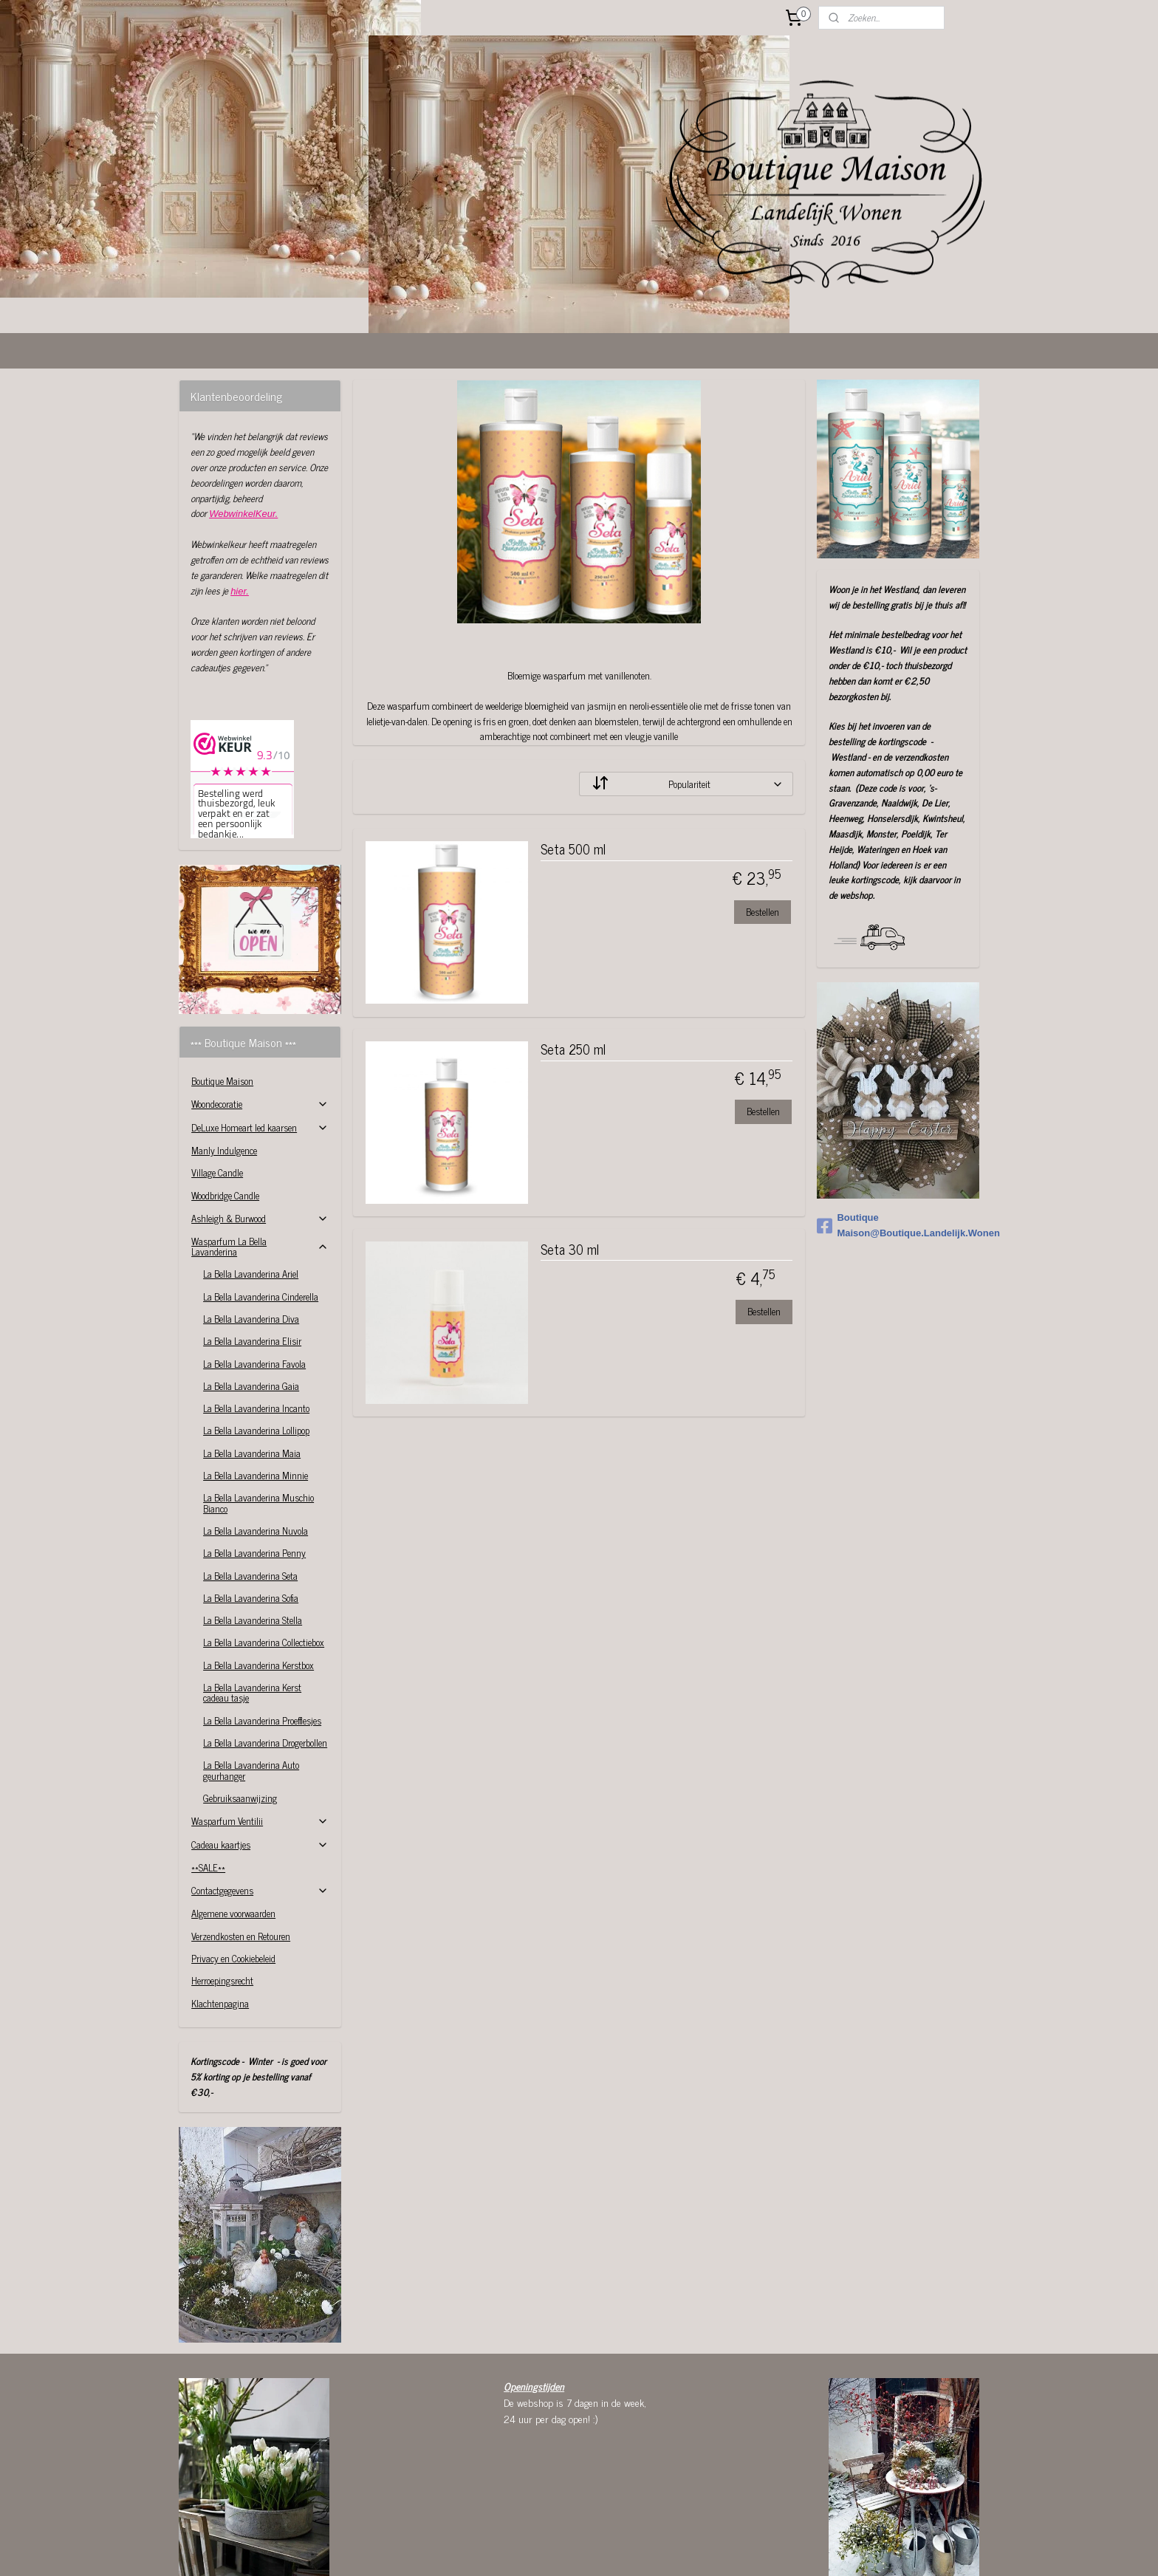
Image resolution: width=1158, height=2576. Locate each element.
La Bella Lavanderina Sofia (250, 1508)
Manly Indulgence (224, 1061)
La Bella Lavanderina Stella (252, 1530)
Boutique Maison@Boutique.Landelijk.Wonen (898, 1136)
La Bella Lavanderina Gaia (251, 1296)
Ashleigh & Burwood (259, 1129)
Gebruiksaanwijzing (240, 1708)
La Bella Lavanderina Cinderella (260, 1207)
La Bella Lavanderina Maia (252, 1363)
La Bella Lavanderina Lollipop (256, 1341)
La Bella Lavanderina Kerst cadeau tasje (252, 1603)
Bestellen (761, 822)
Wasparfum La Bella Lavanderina (259, 1157)
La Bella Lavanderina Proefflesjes (262, 1631)
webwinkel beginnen (617, 2548)
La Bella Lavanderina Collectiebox (263, 1553)
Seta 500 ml (572, 761)
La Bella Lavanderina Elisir (252, 1251)
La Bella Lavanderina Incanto (256, 1318)
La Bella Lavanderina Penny (254, 1463)
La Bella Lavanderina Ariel (250, 1184)
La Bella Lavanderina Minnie (255, 1386)
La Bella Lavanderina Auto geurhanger (251, 1680)
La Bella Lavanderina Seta (250, 1486)
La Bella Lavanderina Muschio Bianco (258, 1413)
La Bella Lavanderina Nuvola (255, 1441)
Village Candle (217, 1083)
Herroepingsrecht (222, 1891)
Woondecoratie (259, 1014)
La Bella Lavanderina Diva (251, 1229)
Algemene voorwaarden (233, 1824)
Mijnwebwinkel (717, 2548)
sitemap (555, 2548)
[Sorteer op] (686, 694)
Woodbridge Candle (225, 1106)
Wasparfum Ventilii (259, 1731)
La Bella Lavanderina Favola (254, 1274)
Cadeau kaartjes (259, 1755)
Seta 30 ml (569, 1161)
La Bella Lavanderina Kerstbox (258, 1575)
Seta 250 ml (572, 961)
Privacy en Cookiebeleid (233, 1869)
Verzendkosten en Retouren (240, 1846)
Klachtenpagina (220, 1914)
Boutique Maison (222, 991)
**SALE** (208, 1778)
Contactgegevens (259, 1801)
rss (576, 2548)
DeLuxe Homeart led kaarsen (259, 1038)
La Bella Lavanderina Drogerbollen (265, 1653)
